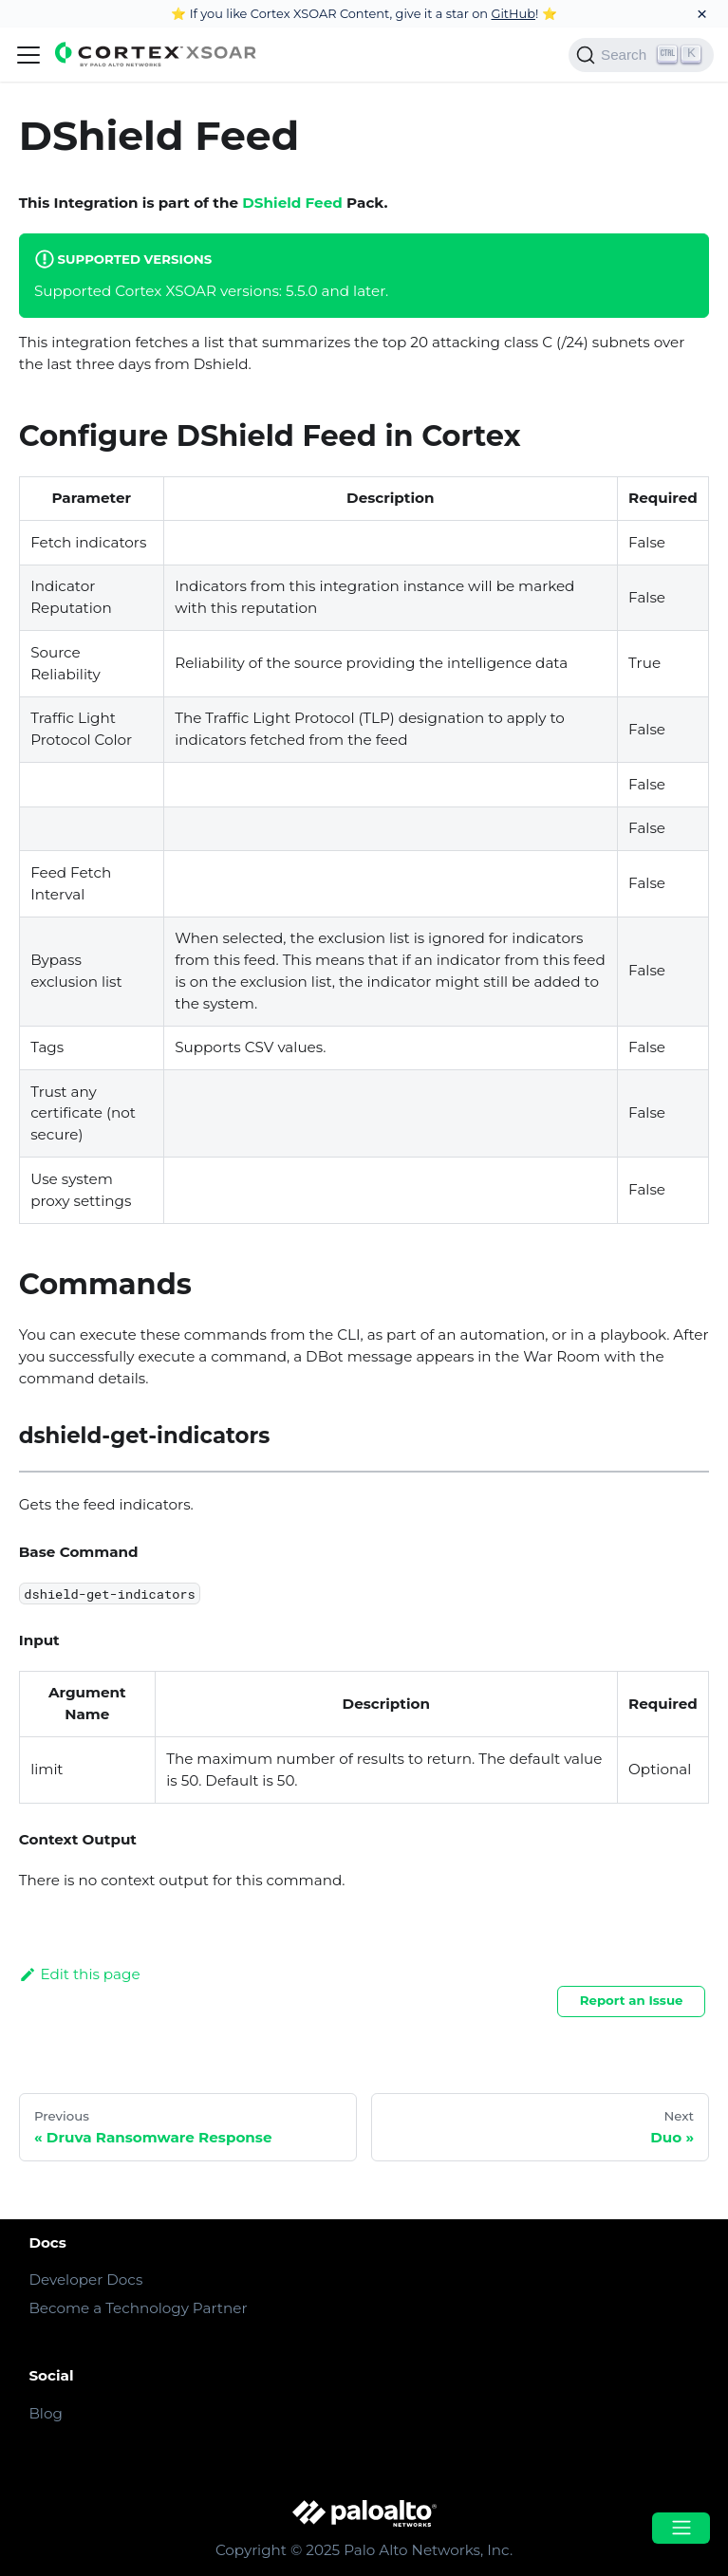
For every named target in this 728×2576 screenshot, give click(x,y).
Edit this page (79, 1974)
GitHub (513, 13)
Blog (45, 2413)
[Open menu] (680, 2528)
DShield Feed (292, 203)
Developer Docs (85, 2279)
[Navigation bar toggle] (28, 55)
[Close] (702, 14)
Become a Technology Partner (137, 2308)
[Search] (641, 55)
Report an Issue (631, 2000)
